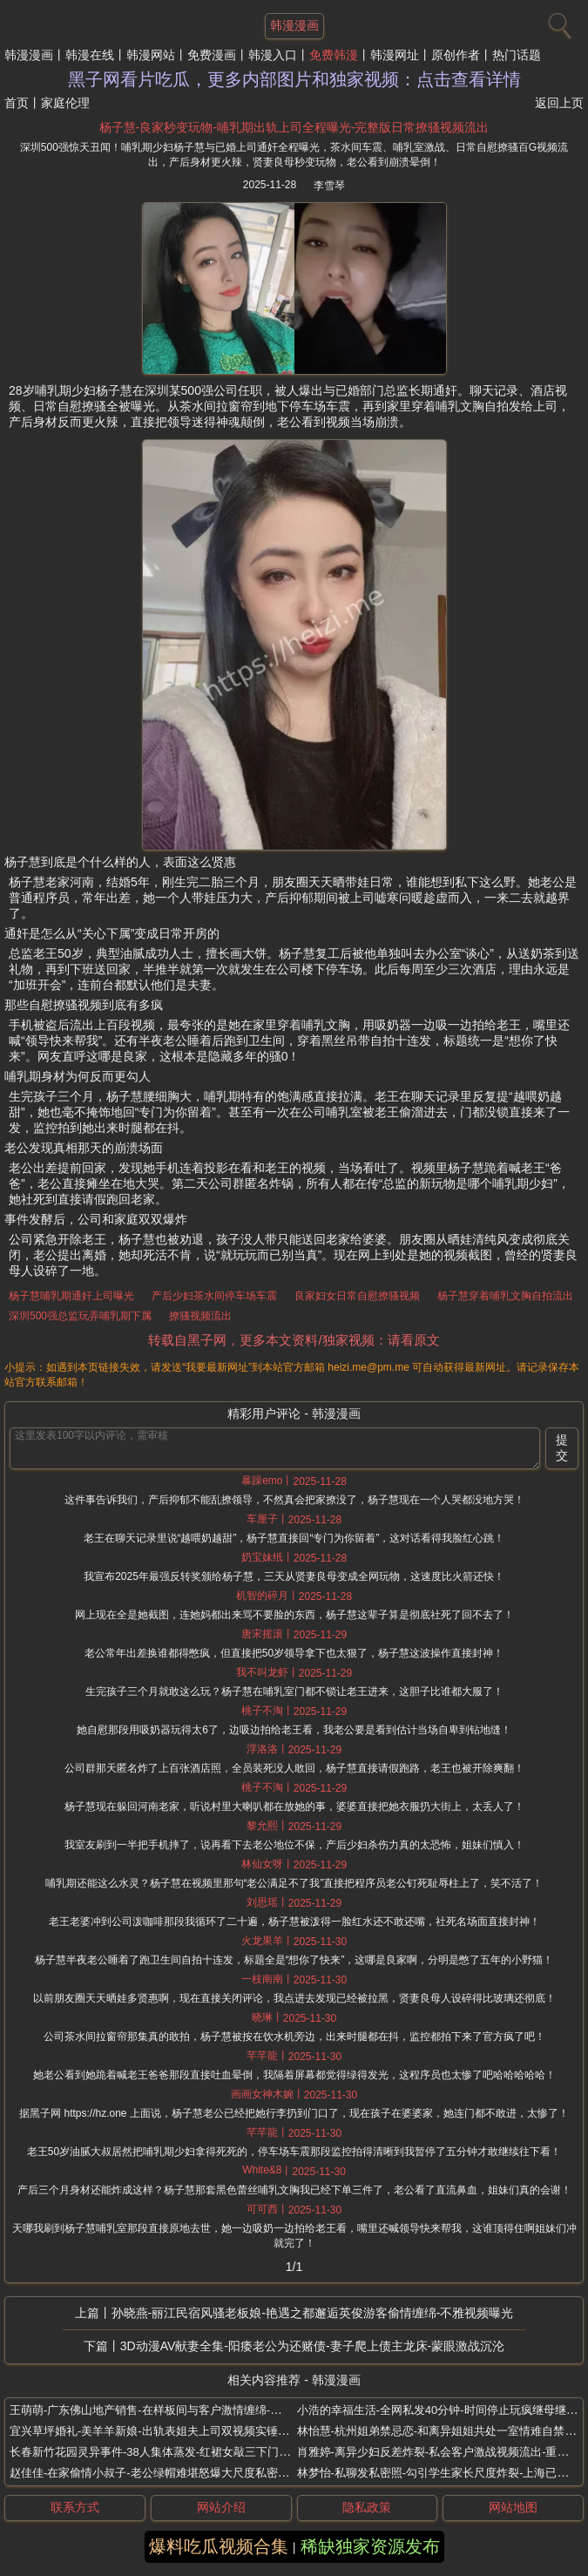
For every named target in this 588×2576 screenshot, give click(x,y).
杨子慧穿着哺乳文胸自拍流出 (505, 1296)
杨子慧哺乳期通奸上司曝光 (71, 1296)
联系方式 (75, 2507)
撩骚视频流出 (200, 1316)
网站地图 (513, 2507)
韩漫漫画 (28, 55)
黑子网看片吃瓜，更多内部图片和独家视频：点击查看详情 (294, 79)
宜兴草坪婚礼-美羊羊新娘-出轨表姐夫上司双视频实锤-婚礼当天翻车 (179, 2430)
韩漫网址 (394, 55)
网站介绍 (221, 2507)
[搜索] (557, 22)
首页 (16, 103)
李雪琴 (329, 186)
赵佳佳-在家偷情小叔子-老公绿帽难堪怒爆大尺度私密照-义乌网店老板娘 (191, 2472)
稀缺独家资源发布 (370, 2546)
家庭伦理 (65, 103)
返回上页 (559, 103)
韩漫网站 (150, 55)
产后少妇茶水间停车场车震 (214, 1296)
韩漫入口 (272, 55)
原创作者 (455, 55)
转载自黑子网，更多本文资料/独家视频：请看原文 (293, 1339)
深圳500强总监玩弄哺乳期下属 (80, 1316)
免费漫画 (211, 55)
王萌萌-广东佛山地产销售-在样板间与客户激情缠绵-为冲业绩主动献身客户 (196, 2410)
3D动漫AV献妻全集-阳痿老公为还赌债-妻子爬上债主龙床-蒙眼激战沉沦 (312, 2346)
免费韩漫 (333, 55)
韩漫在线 (89, 55)
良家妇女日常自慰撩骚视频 (357, 1296)
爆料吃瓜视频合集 (218, 2546)
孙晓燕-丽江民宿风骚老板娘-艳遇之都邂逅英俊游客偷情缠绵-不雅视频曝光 (313, 2313)
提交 (562, 1447)
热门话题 (516, 55)
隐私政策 (366, 2507)
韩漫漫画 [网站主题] (294, 25)
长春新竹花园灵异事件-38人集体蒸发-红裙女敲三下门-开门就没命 (174, 2451)
